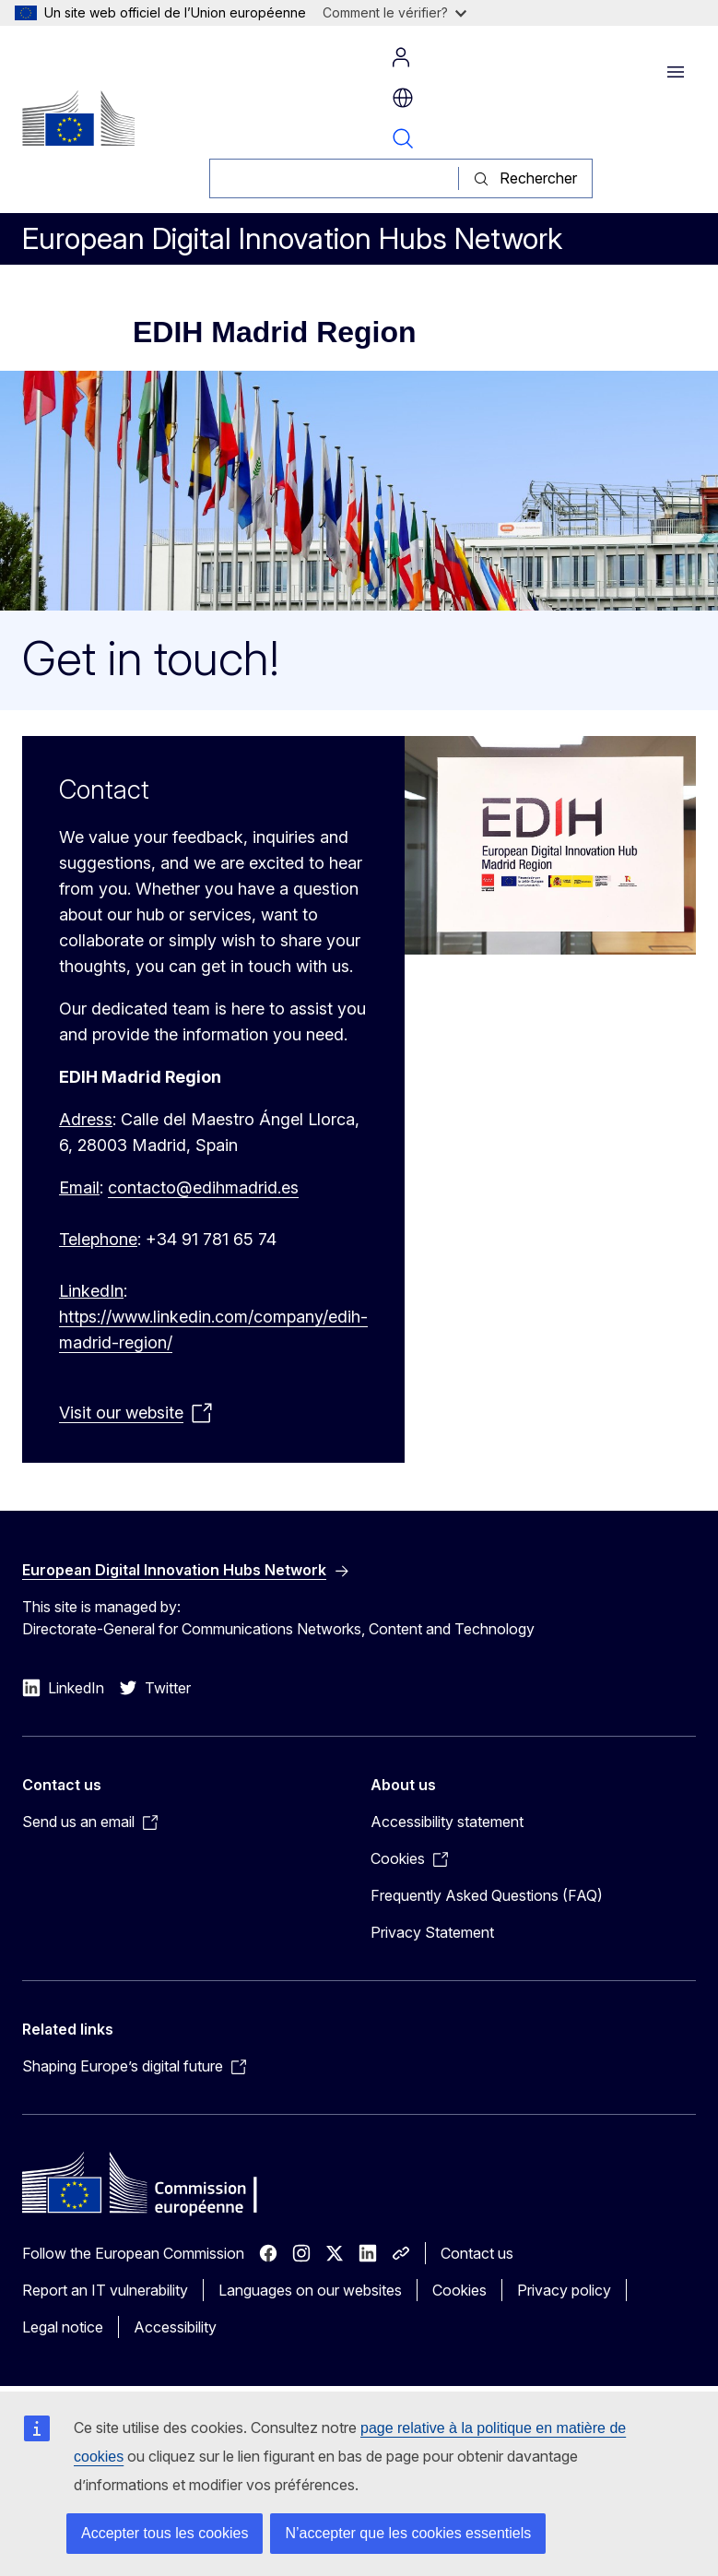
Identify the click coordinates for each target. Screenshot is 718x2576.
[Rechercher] (334, 178)
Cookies (459, 2290)
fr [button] (403, 98)
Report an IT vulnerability (105, 2290)
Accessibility (175, 2327)
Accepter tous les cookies (164, 2533)
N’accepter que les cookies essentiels (408, 2533)
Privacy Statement (432, 1932)
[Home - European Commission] (78, 118)
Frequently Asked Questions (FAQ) (487, 1895)
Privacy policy (564, 2290)
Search (403, 138)
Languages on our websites (310, 2290)
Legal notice (62, 2327)
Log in (401, 57)
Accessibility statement (447, 1821)
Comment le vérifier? (394, 12)
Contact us (477, 2253)
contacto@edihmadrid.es (203, 1187)
